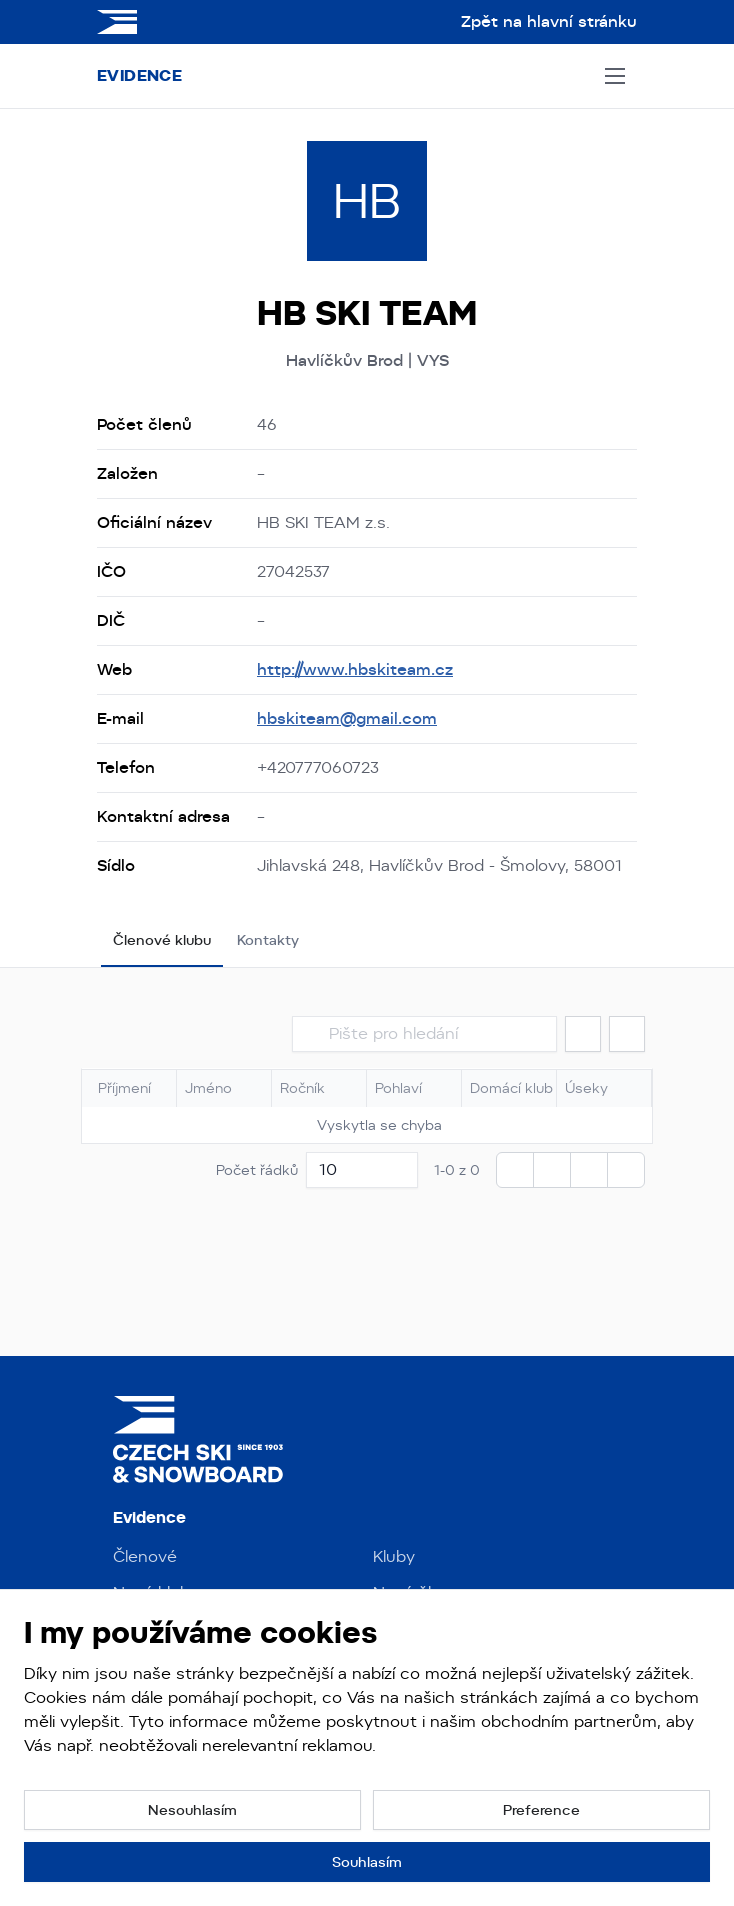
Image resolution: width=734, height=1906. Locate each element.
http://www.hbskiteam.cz (355, 669)
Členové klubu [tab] (162, 940)
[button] (583, 1034)
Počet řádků (257, 1170)
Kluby (394, 1556)
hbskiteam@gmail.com (347, 718)
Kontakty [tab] (268, 940)
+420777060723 (318, 767)
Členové (145, 1556)
